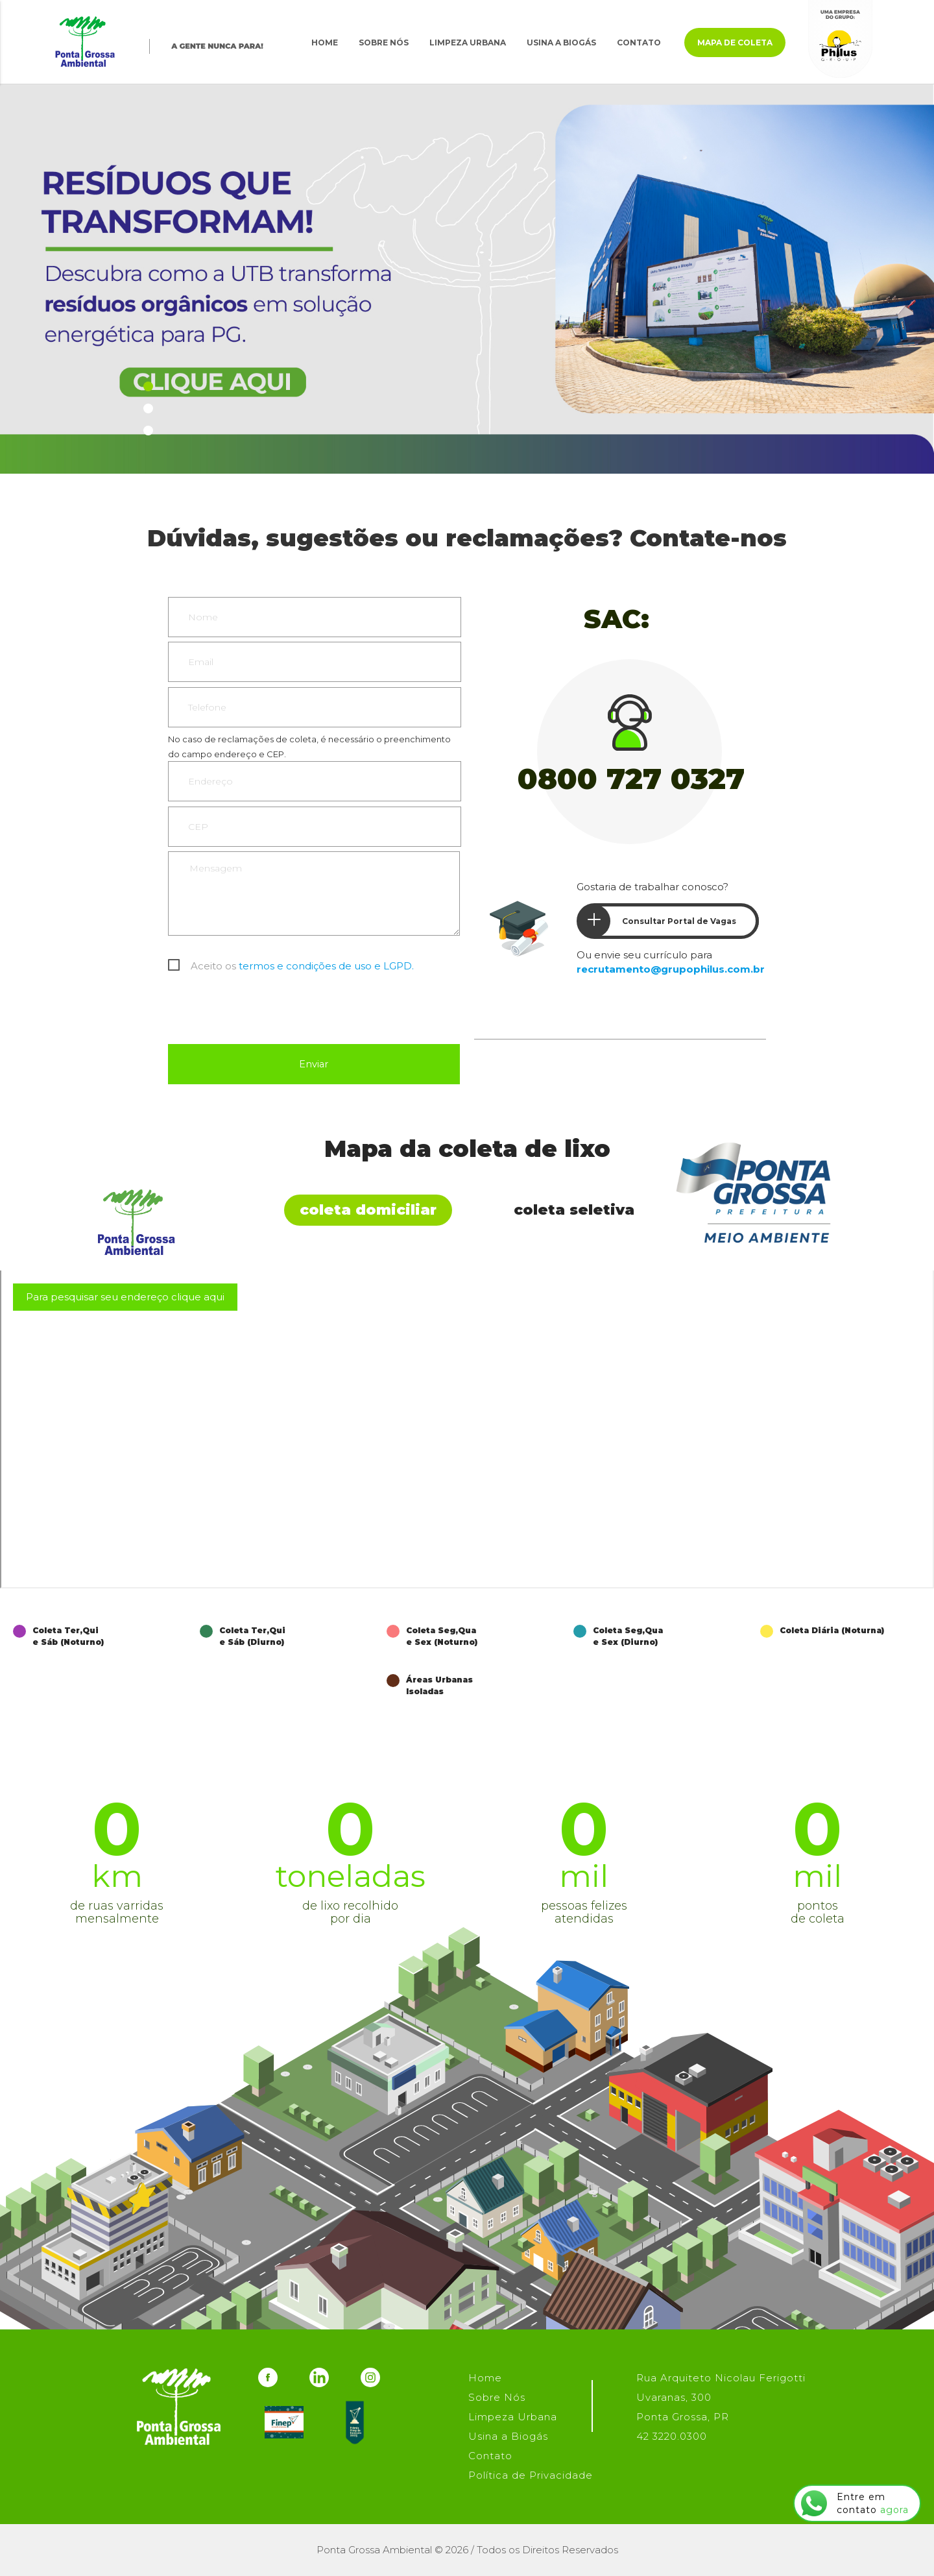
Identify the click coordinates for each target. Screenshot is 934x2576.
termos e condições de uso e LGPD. (326, 966)
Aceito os (302, 966)
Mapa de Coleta (734, 42)
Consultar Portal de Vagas (657, 921)
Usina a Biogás (561, 42)
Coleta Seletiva (574, 1210)
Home (324, 42)
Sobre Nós (384, 42)
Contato (639, 42)
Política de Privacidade (530, 2475)
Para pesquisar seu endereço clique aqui (125, 1297)
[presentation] (266, 1012)
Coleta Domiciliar (368, 1210)
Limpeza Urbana (467, 42)
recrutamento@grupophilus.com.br (671, 969)
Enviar (314, 1064)
